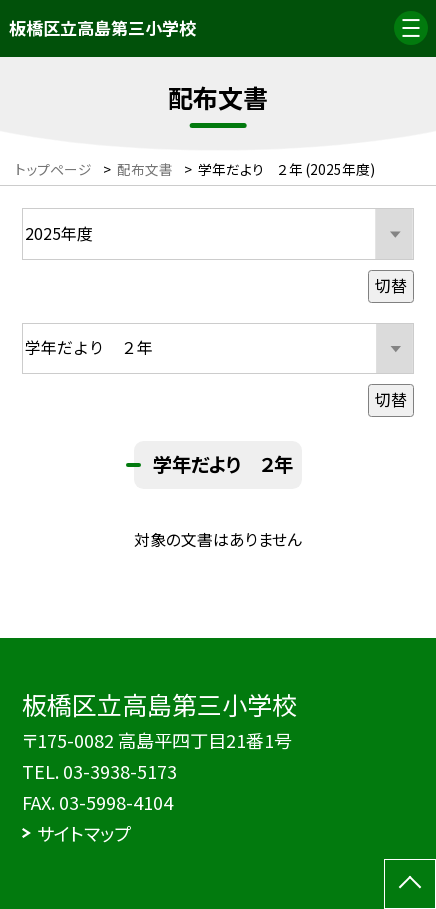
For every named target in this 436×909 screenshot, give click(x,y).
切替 (391, 285)
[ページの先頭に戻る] (410, 884)
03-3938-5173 (120, 771)
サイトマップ (84, 833)
